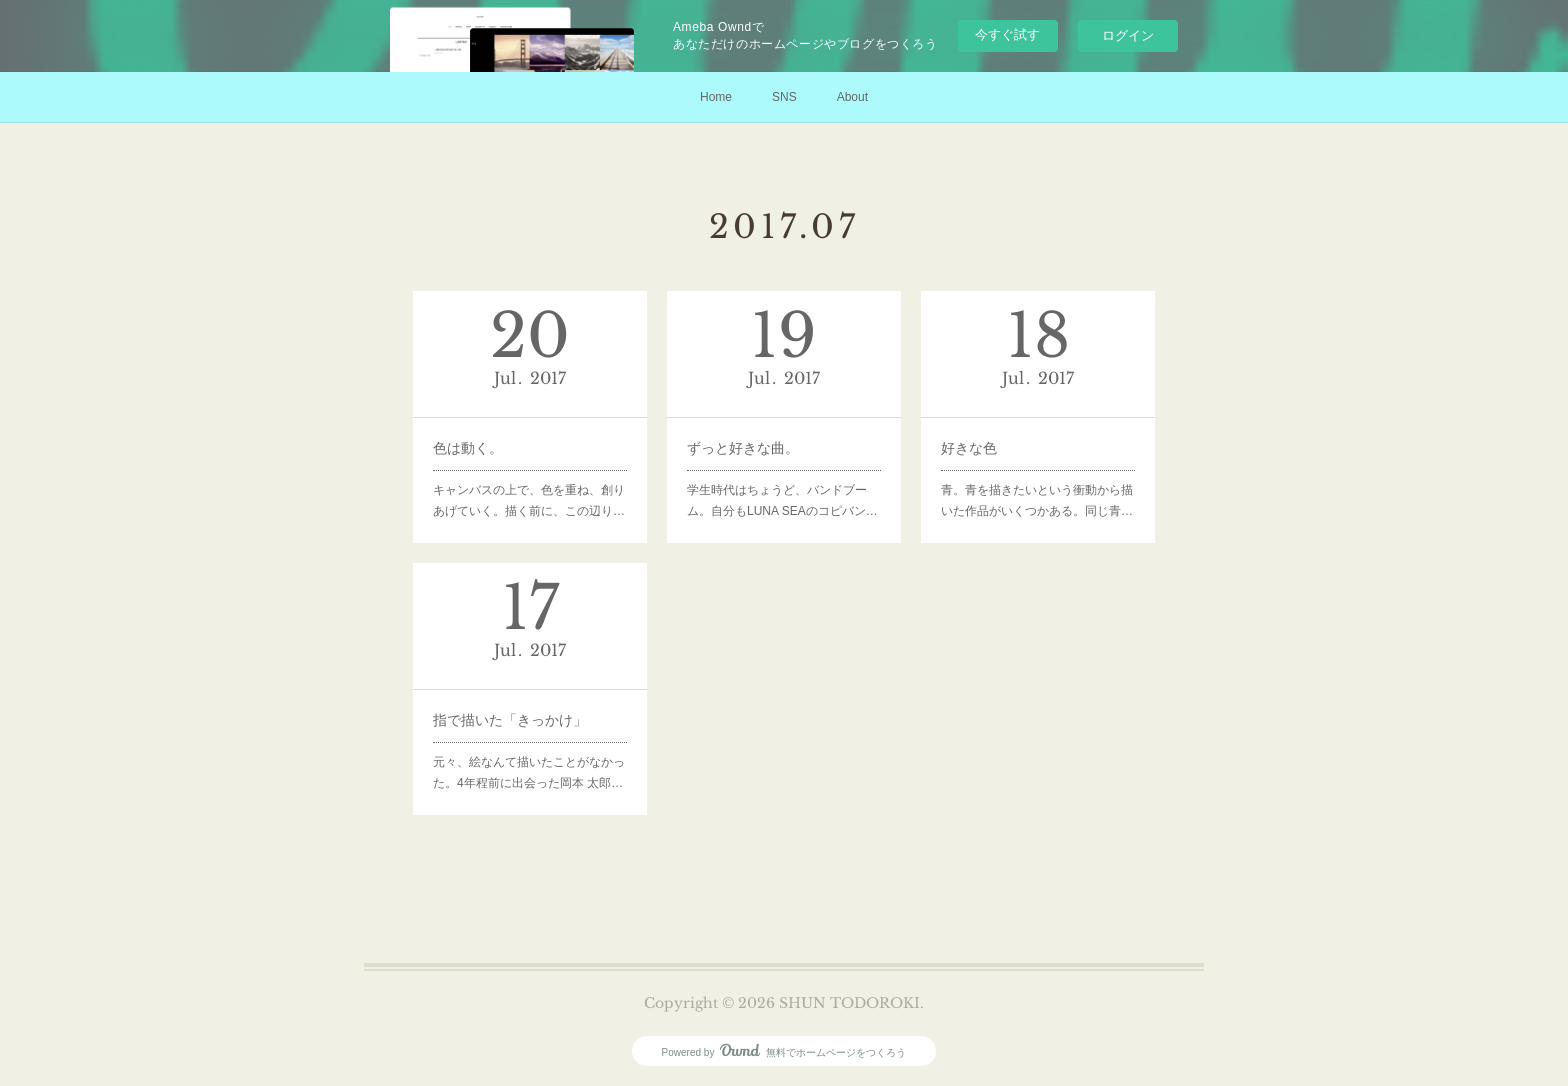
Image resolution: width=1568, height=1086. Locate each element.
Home (716, 97)
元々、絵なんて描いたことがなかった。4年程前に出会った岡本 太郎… (529, 773)
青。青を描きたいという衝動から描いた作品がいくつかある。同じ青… (1037, 501)
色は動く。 (468, 448)
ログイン (1128, 35)
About (852, 97)
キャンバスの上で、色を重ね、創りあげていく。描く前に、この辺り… (529, 501)
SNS (784, 97)
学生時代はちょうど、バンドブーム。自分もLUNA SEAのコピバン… (782, 501)
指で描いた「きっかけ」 (510, 720)
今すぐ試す (1007, 34)
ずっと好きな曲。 (743, 448)
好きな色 (969, 448)
